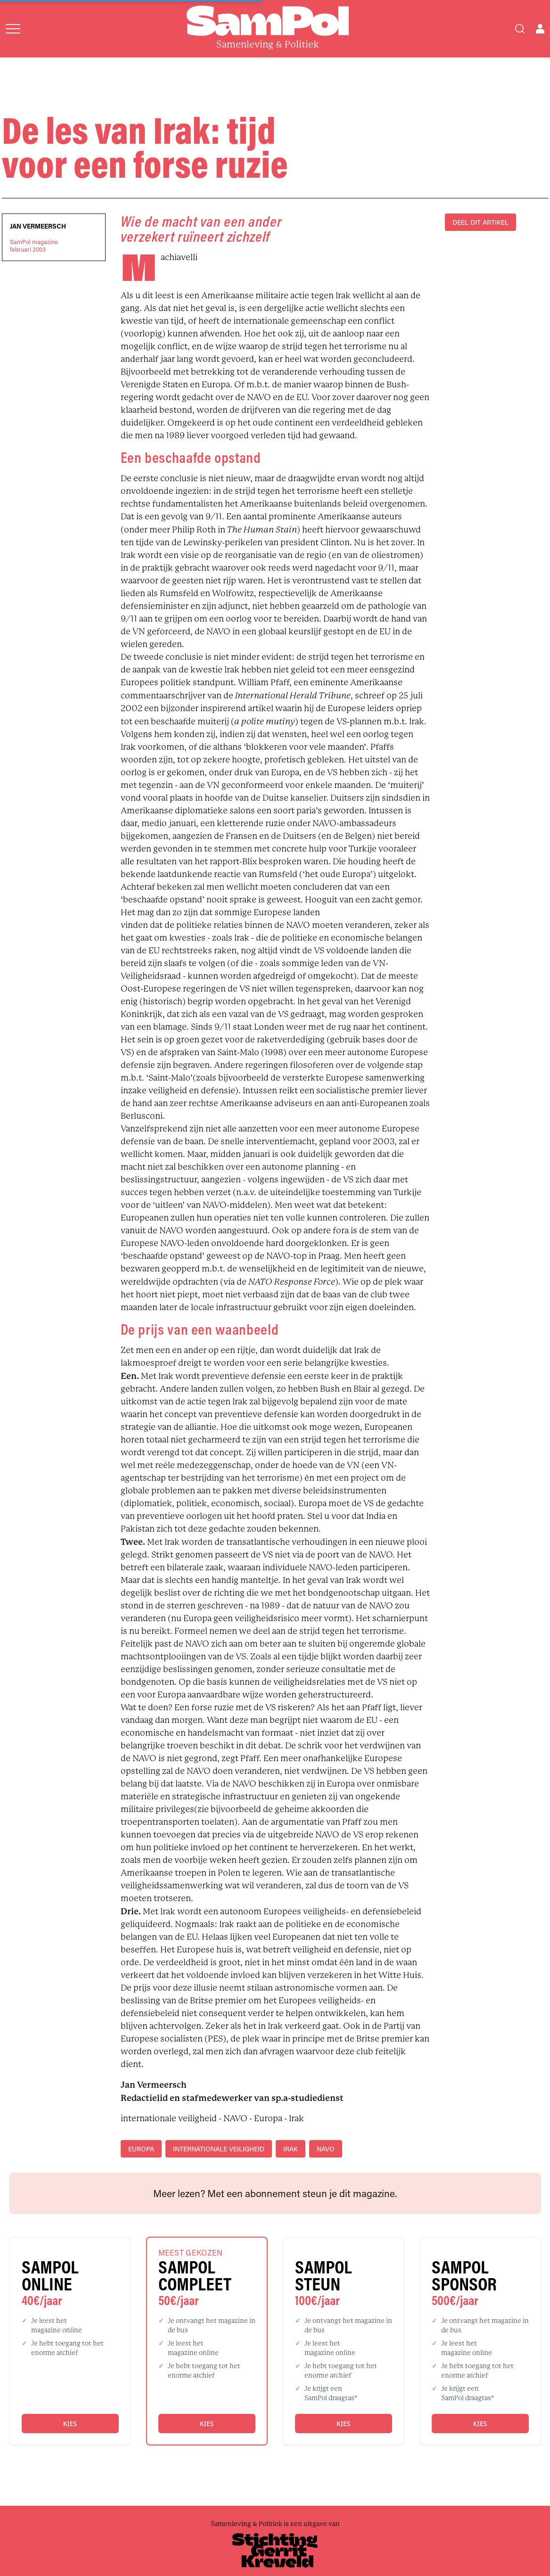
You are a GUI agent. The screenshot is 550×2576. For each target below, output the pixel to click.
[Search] (520, 28)
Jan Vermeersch (38, 226)
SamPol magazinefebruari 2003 (34, 245)
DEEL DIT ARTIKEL (480, 222)
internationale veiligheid (218, 2148)
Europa (141, 2148)
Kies (70, 2423)
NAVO (326, 2148)
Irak (290, 2148)
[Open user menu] (540, 28)
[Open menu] (13, 28)
